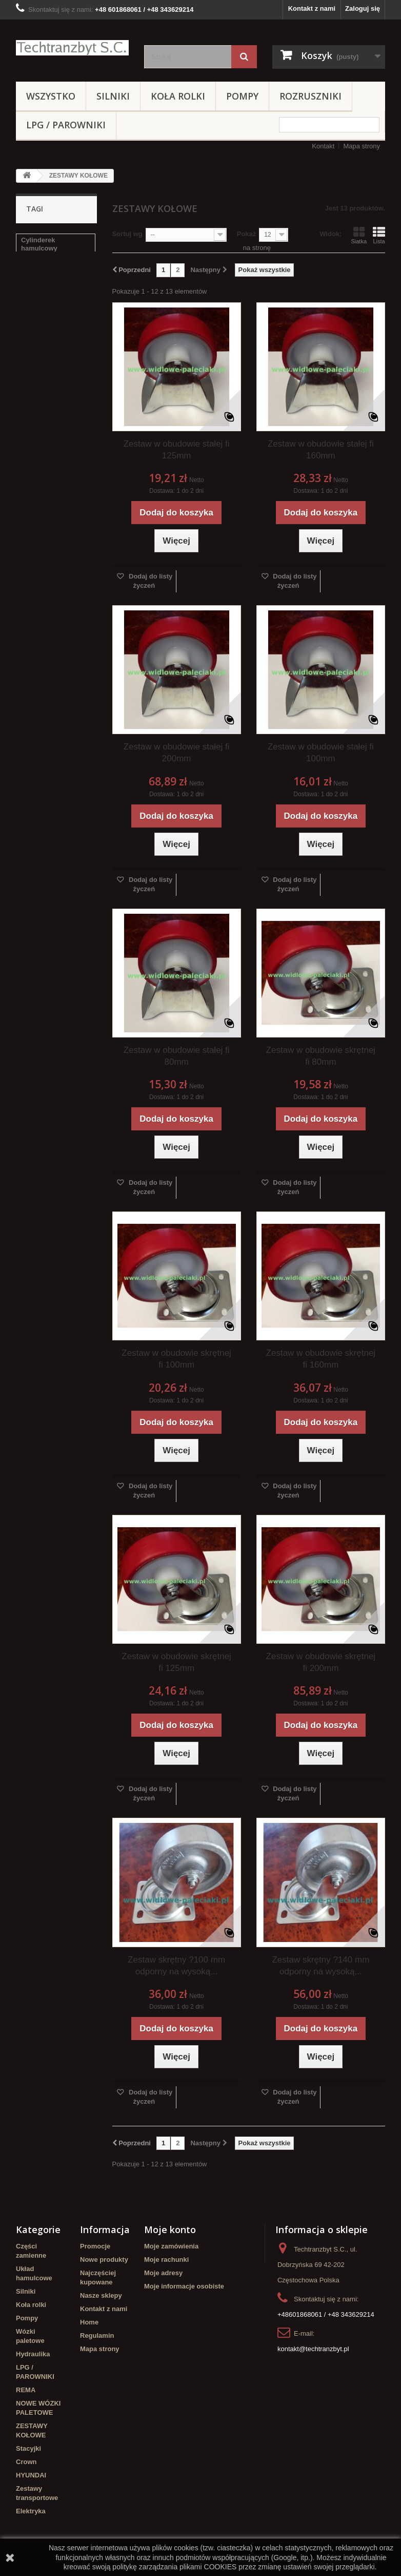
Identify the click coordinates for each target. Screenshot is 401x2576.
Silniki (113, 96)
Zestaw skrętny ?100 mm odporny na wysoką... (176, 1965)
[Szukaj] (244, 56)
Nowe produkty (104, 2259)
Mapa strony (361, 146)
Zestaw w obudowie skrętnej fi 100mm (176, 1359)
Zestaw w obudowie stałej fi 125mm (177, 449)
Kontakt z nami (311, 8)
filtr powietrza (43, 279)
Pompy (242, 96)
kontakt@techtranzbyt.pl (313, 2349)
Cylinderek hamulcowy (39, 244)
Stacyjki (28, 2448)
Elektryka (31, 2511)
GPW (29, 310)
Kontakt (323, 146)
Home (89, 2322)
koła (83, 279)
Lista (379, 235)
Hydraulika (33, 2354)
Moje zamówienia (171, 2246)
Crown (26, 2462)
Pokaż (246, 234)
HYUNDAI (31, 2475)
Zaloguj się (362, 8)
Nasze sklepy (101, 2295)
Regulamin (97, 2335)
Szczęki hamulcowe (52, 294)
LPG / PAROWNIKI (66, 125)
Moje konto (170, 2229)
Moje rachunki (166, 2259)
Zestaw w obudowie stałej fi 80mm (177, 1056)
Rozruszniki (310, 96)
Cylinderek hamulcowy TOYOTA (53, 368)
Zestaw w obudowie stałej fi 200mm (177, 752)
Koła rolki (178, 96)
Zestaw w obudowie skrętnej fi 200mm (321, 1662)
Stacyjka (34, 263)
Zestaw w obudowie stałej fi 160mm (321, 449)
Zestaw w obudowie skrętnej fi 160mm (321, 1359)
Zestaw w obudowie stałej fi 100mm (321, 752)
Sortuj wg (127, 234)
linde (28, 349)
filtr (26, 388)
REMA (25, 2390)
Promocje (95, 2246)
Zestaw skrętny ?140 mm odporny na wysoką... (320, 1965)
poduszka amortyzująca (42, 329)
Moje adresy (163, 2273)
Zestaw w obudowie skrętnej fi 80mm (321, 1056)
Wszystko (50, 96)
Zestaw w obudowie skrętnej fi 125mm (176, 1662)
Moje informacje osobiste (184, 2286)
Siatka (359, 235)
